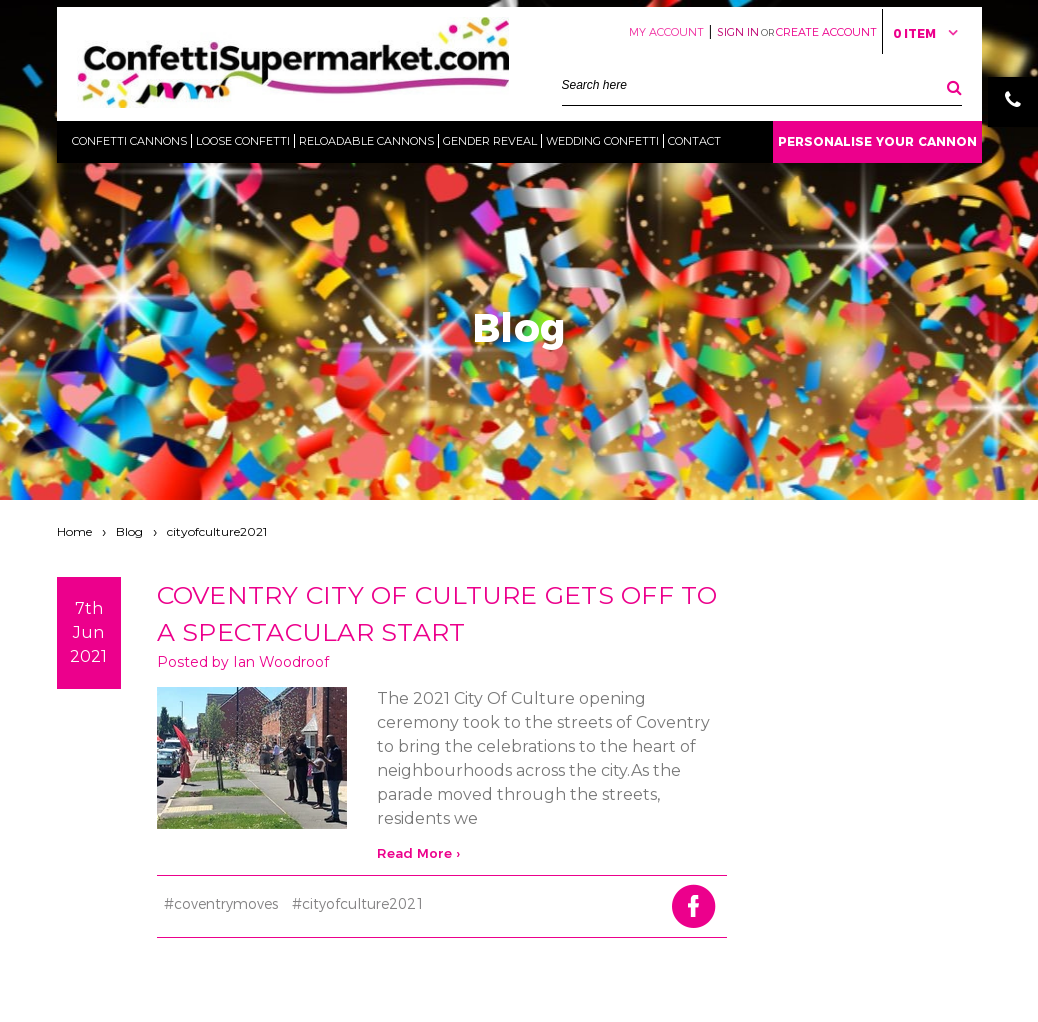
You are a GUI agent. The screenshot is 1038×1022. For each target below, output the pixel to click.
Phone (1013, 102)
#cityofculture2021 (358, 904)
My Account (666, 32)
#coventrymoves (221, 904)
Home (74, 531)
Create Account (826, 32)
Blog (129, 531)
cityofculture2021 (217, 531)
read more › (418, 853)
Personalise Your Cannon (877, 141)
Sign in (738, 32)
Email (1013, 152)
